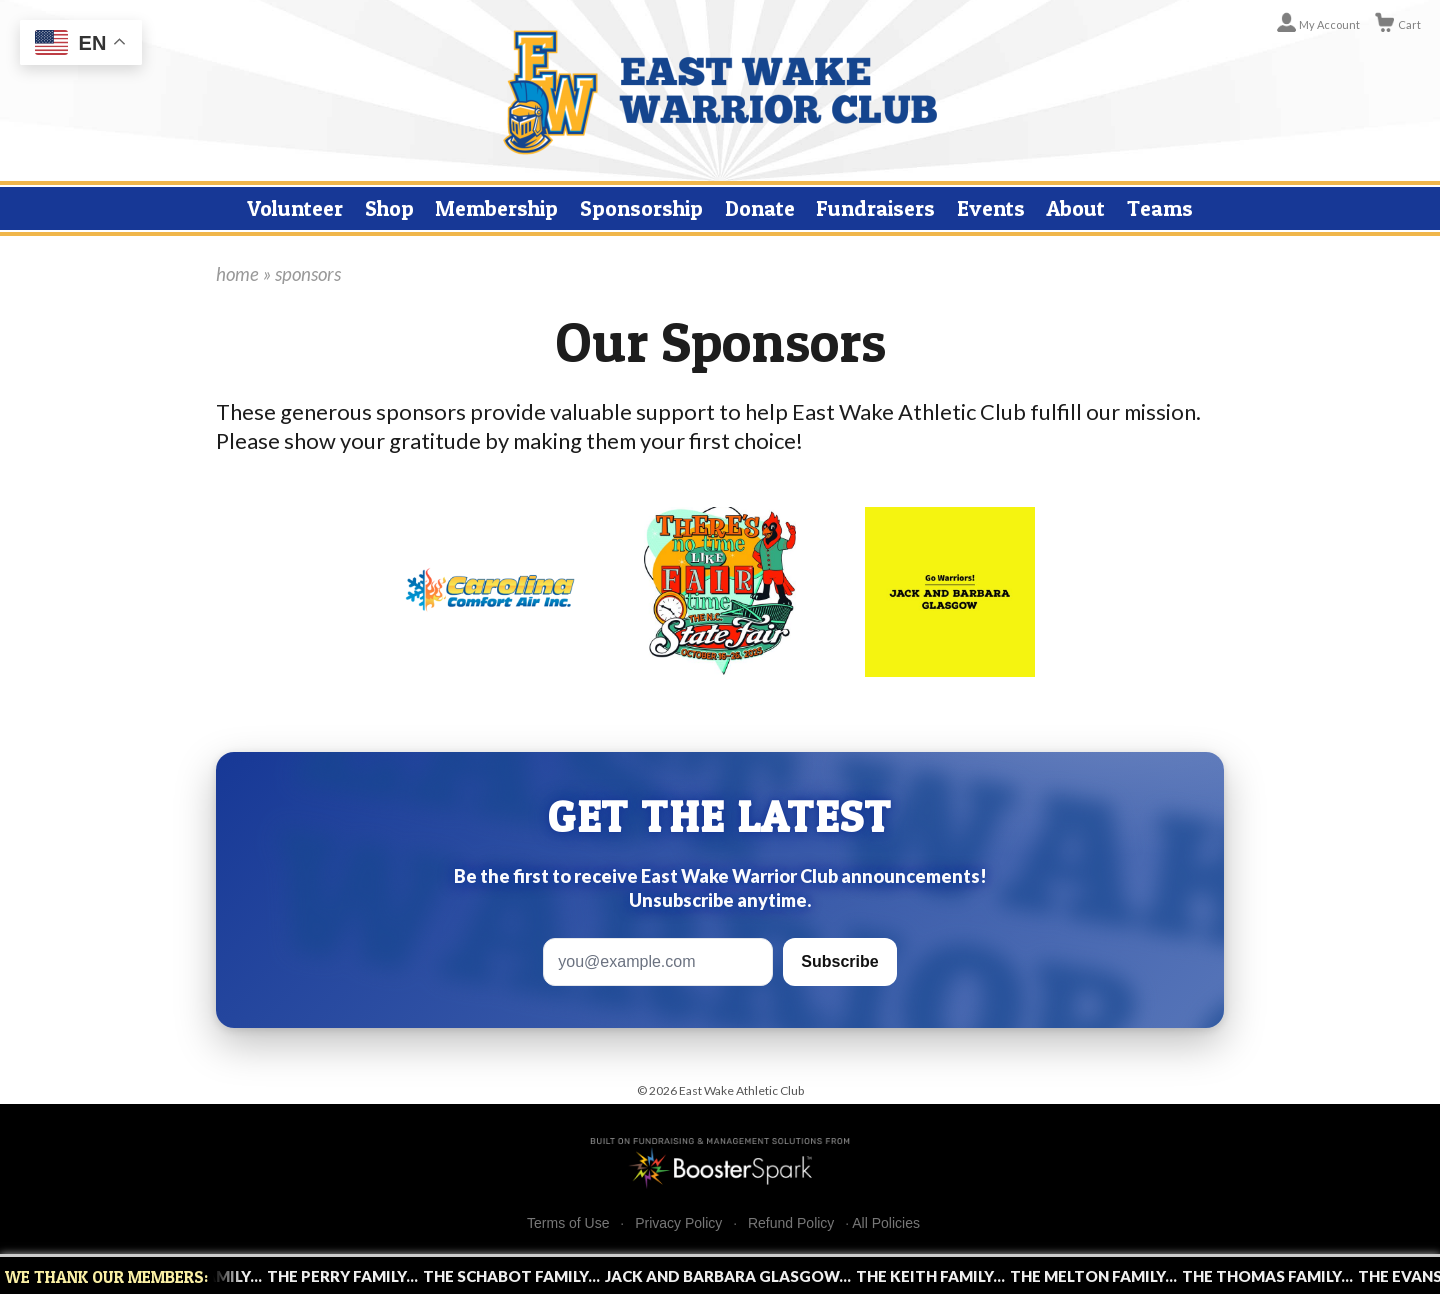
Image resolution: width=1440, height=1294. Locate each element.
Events (991, 208)
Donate (760, 208)
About (1075, 208)
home (237, 274)
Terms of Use (568, 1223)
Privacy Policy (678, 1223)
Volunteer (295, 208)
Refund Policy (791, 1223)
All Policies (886, 1223)
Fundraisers (875, 208)
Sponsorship (641, 208)
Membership (496, 208)
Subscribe (839, 961)
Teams (1160, 208)
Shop (389, 208)
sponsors (308, 274)
